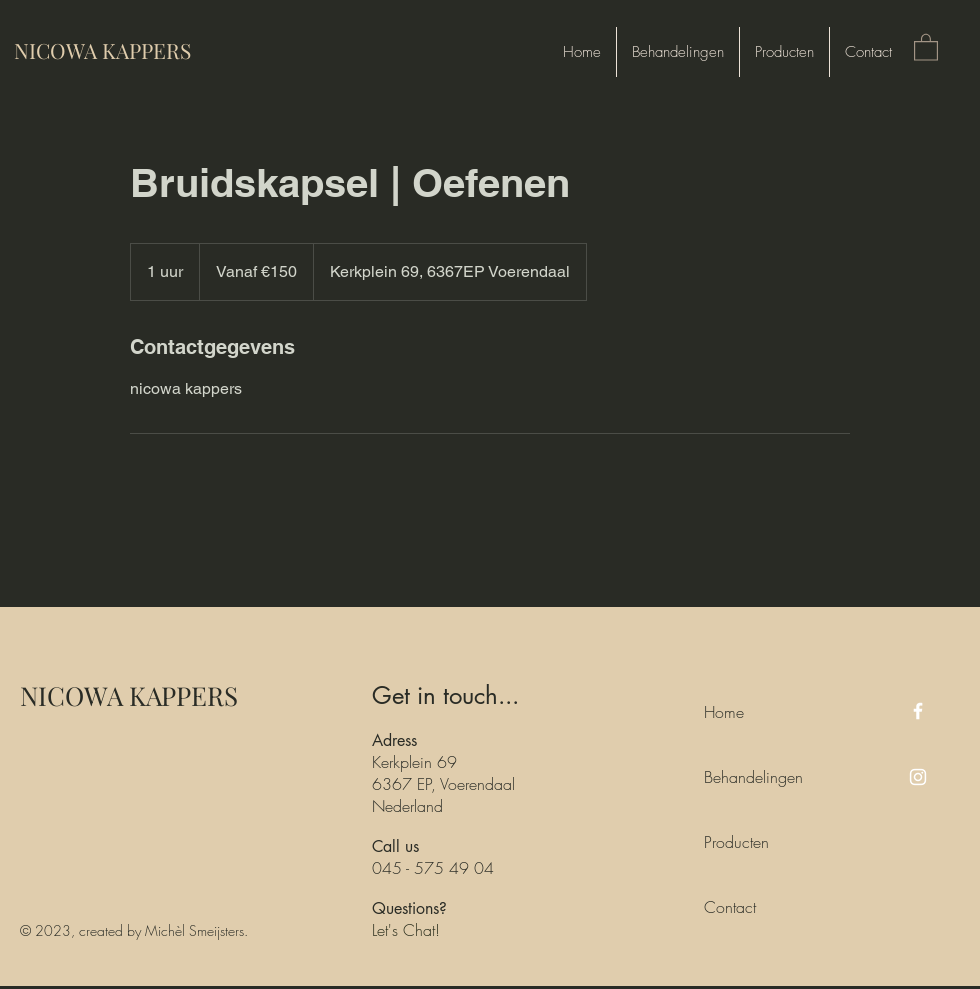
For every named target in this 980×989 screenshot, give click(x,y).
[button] (926, 46)
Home (724, 712)
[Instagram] (918, 777)
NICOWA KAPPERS (129, 695)
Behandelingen (749, 777)
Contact (730, 907)
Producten (736, 842)
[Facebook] (918, 711)
